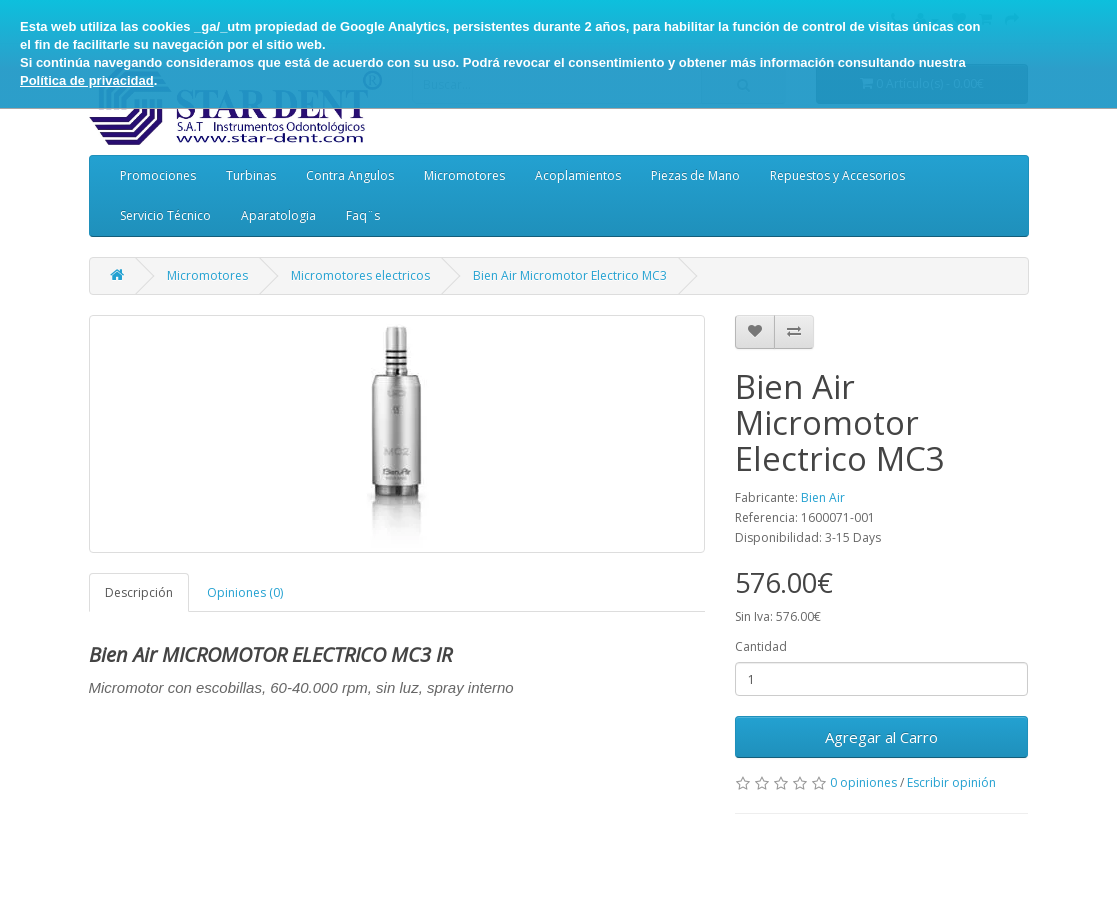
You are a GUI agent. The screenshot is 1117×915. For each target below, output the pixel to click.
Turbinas (251, 175)
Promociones (158, 175)
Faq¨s (363, 215)
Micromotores (464, 175)
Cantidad (761, 646)
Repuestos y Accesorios (837, 175)
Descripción (139, 592)
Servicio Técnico (165, 215)
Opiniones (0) (245, 592)
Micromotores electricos (360, 275)
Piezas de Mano (695, 175)
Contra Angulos (350, 175)
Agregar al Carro (881, 737)
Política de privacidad (87, 80)
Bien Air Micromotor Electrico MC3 (570, 275)
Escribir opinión (951, 782)
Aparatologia (278, 215)
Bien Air (823, 497)
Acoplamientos (578, 175)
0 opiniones (863, 782)
